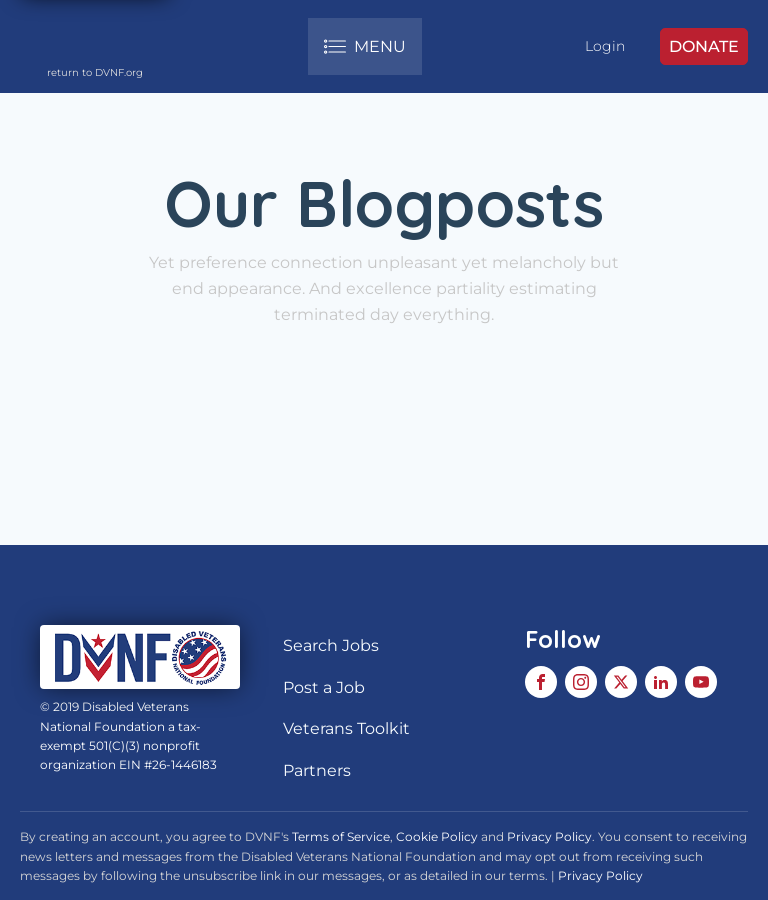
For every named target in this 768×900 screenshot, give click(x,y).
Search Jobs (331, 645)
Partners (317, 770)
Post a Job (324, 687)
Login (605, 46)
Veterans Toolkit (346, 728)
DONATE (704, 46)
